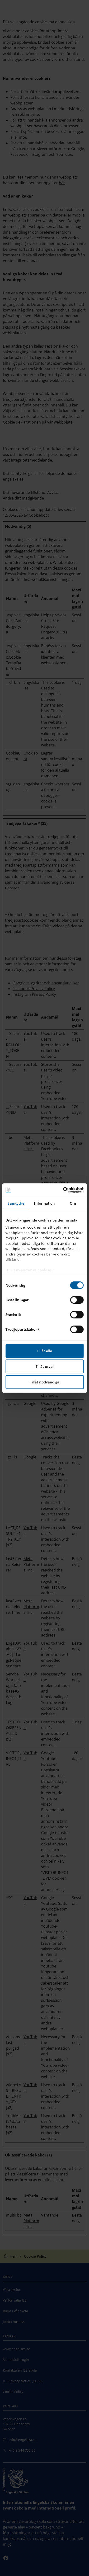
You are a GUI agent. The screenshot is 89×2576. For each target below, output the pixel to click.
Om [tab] (73, 1203)
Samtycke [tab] (16, 1203)
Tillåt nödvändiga (44, 1382)
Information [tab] (44, 1203)
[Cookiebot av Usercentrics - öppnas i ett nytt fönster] (63, 1190)
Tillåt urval (45, 1366)
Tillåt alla (44, 1351)
